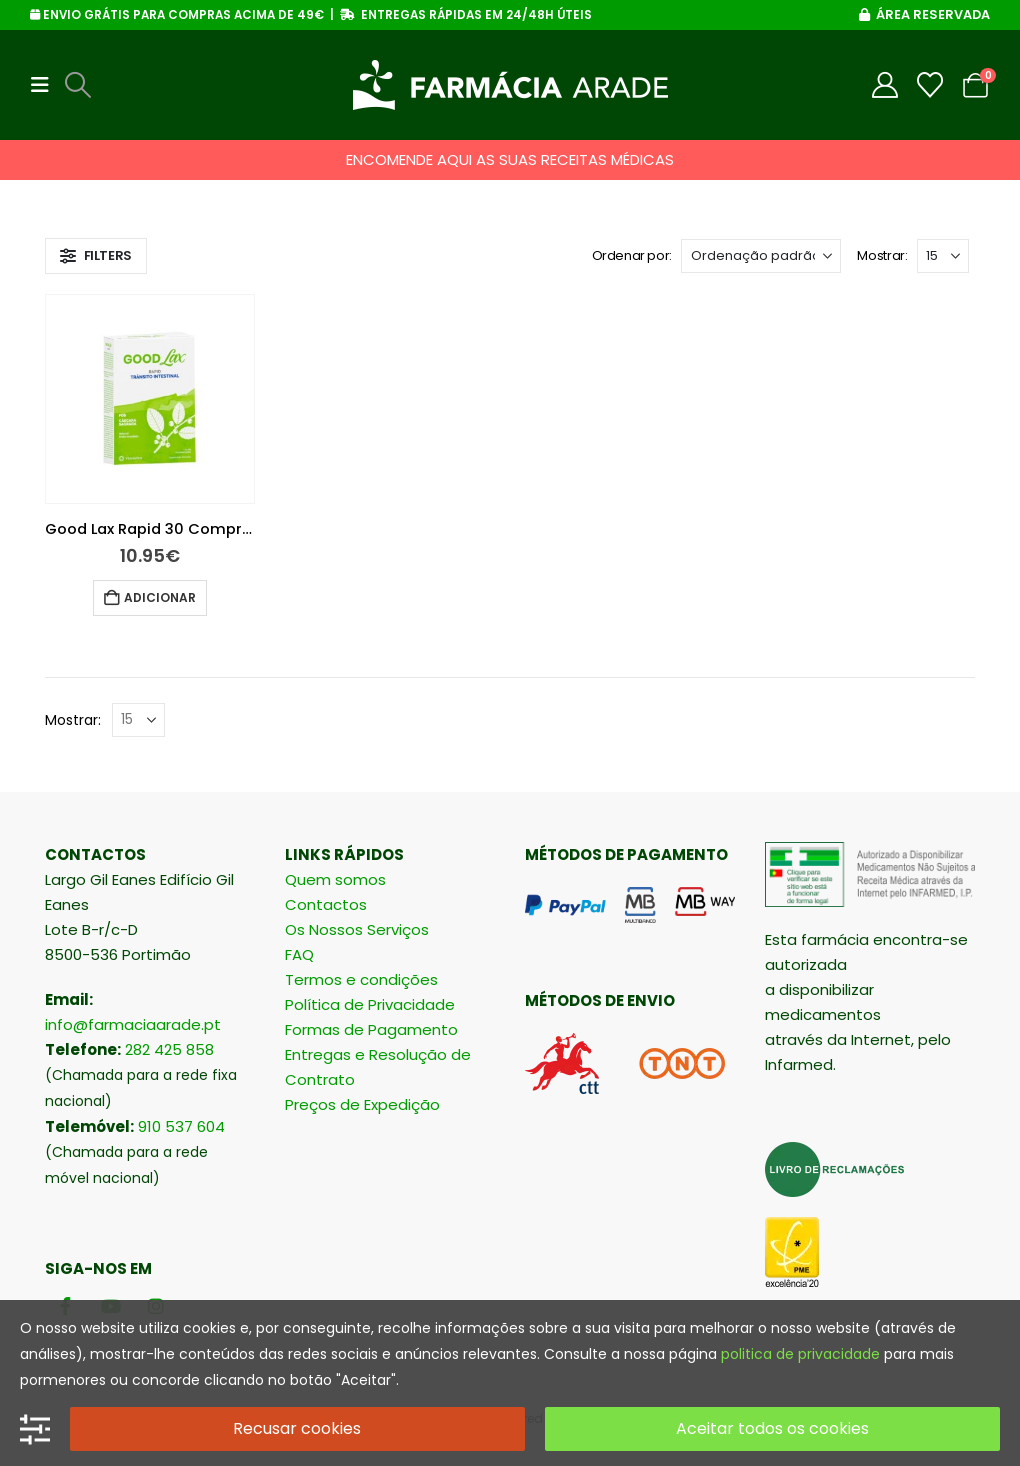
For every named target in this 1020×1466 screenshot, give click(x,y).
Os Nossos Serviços (357, 929)
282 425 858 (169, 1049)
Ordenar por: (632, 255)
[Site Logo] (510, 85)
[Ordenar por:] (761, 256)
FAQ (299, 954)
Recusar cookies (297, 1428)
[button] (46, 85)
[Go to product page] (150, 399)
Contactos (326, 904)
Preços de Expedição (362, 1104)
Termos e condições (361, 979)
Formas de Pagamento (371, 1029)
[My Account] (885, 85)
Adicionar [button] (160, 597)
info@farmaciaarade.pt (133, 1024)
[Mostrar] (943, 256)
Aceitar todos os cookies (772, 1428)
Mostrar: (882, 255)
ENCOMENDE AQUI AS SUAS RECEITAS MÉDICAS (510, 159)
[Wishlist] (930, 85)
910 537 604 (181, 1126)
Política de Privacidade (370, 1004)
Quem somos (335, 879)
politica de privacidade (800, 1354)
